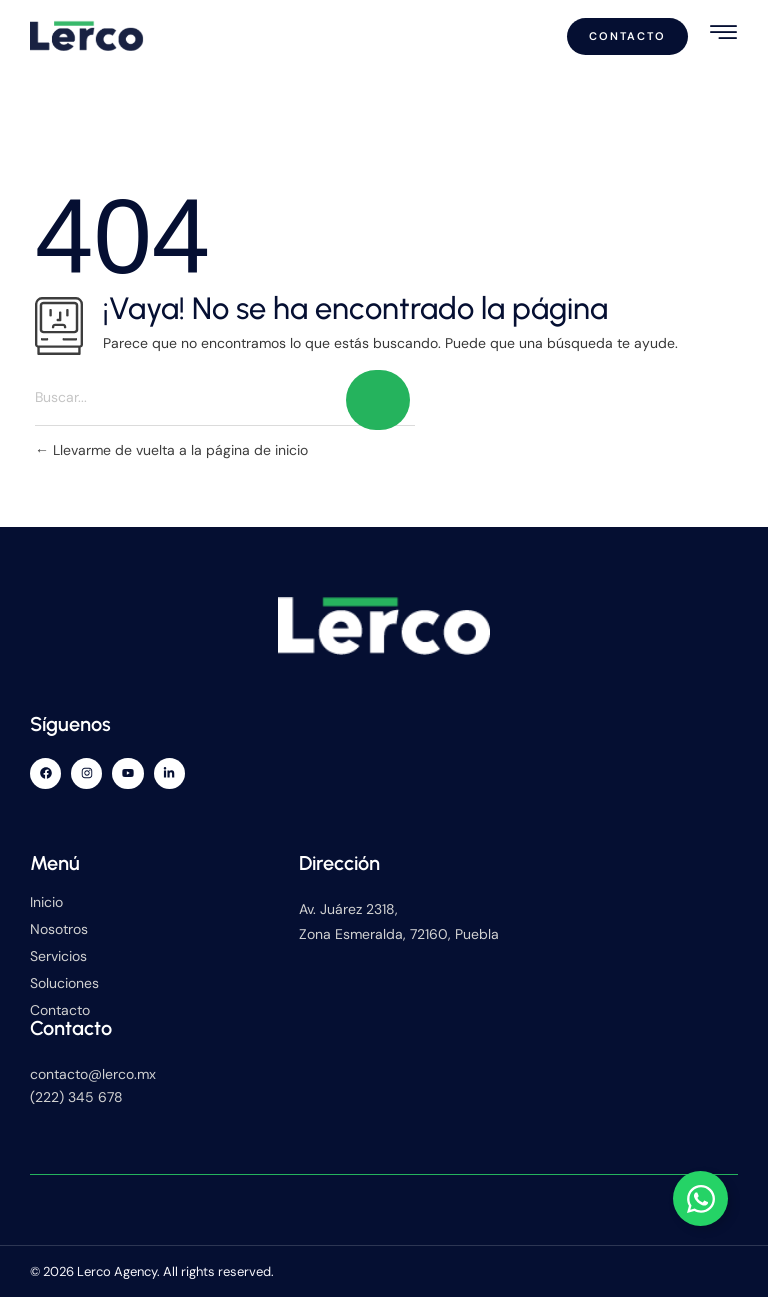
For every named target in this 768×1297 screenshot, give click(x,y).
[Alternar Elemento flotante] (700, 1198)
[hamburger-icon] (724, 32)
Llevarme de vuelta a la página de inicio (171, 450)
